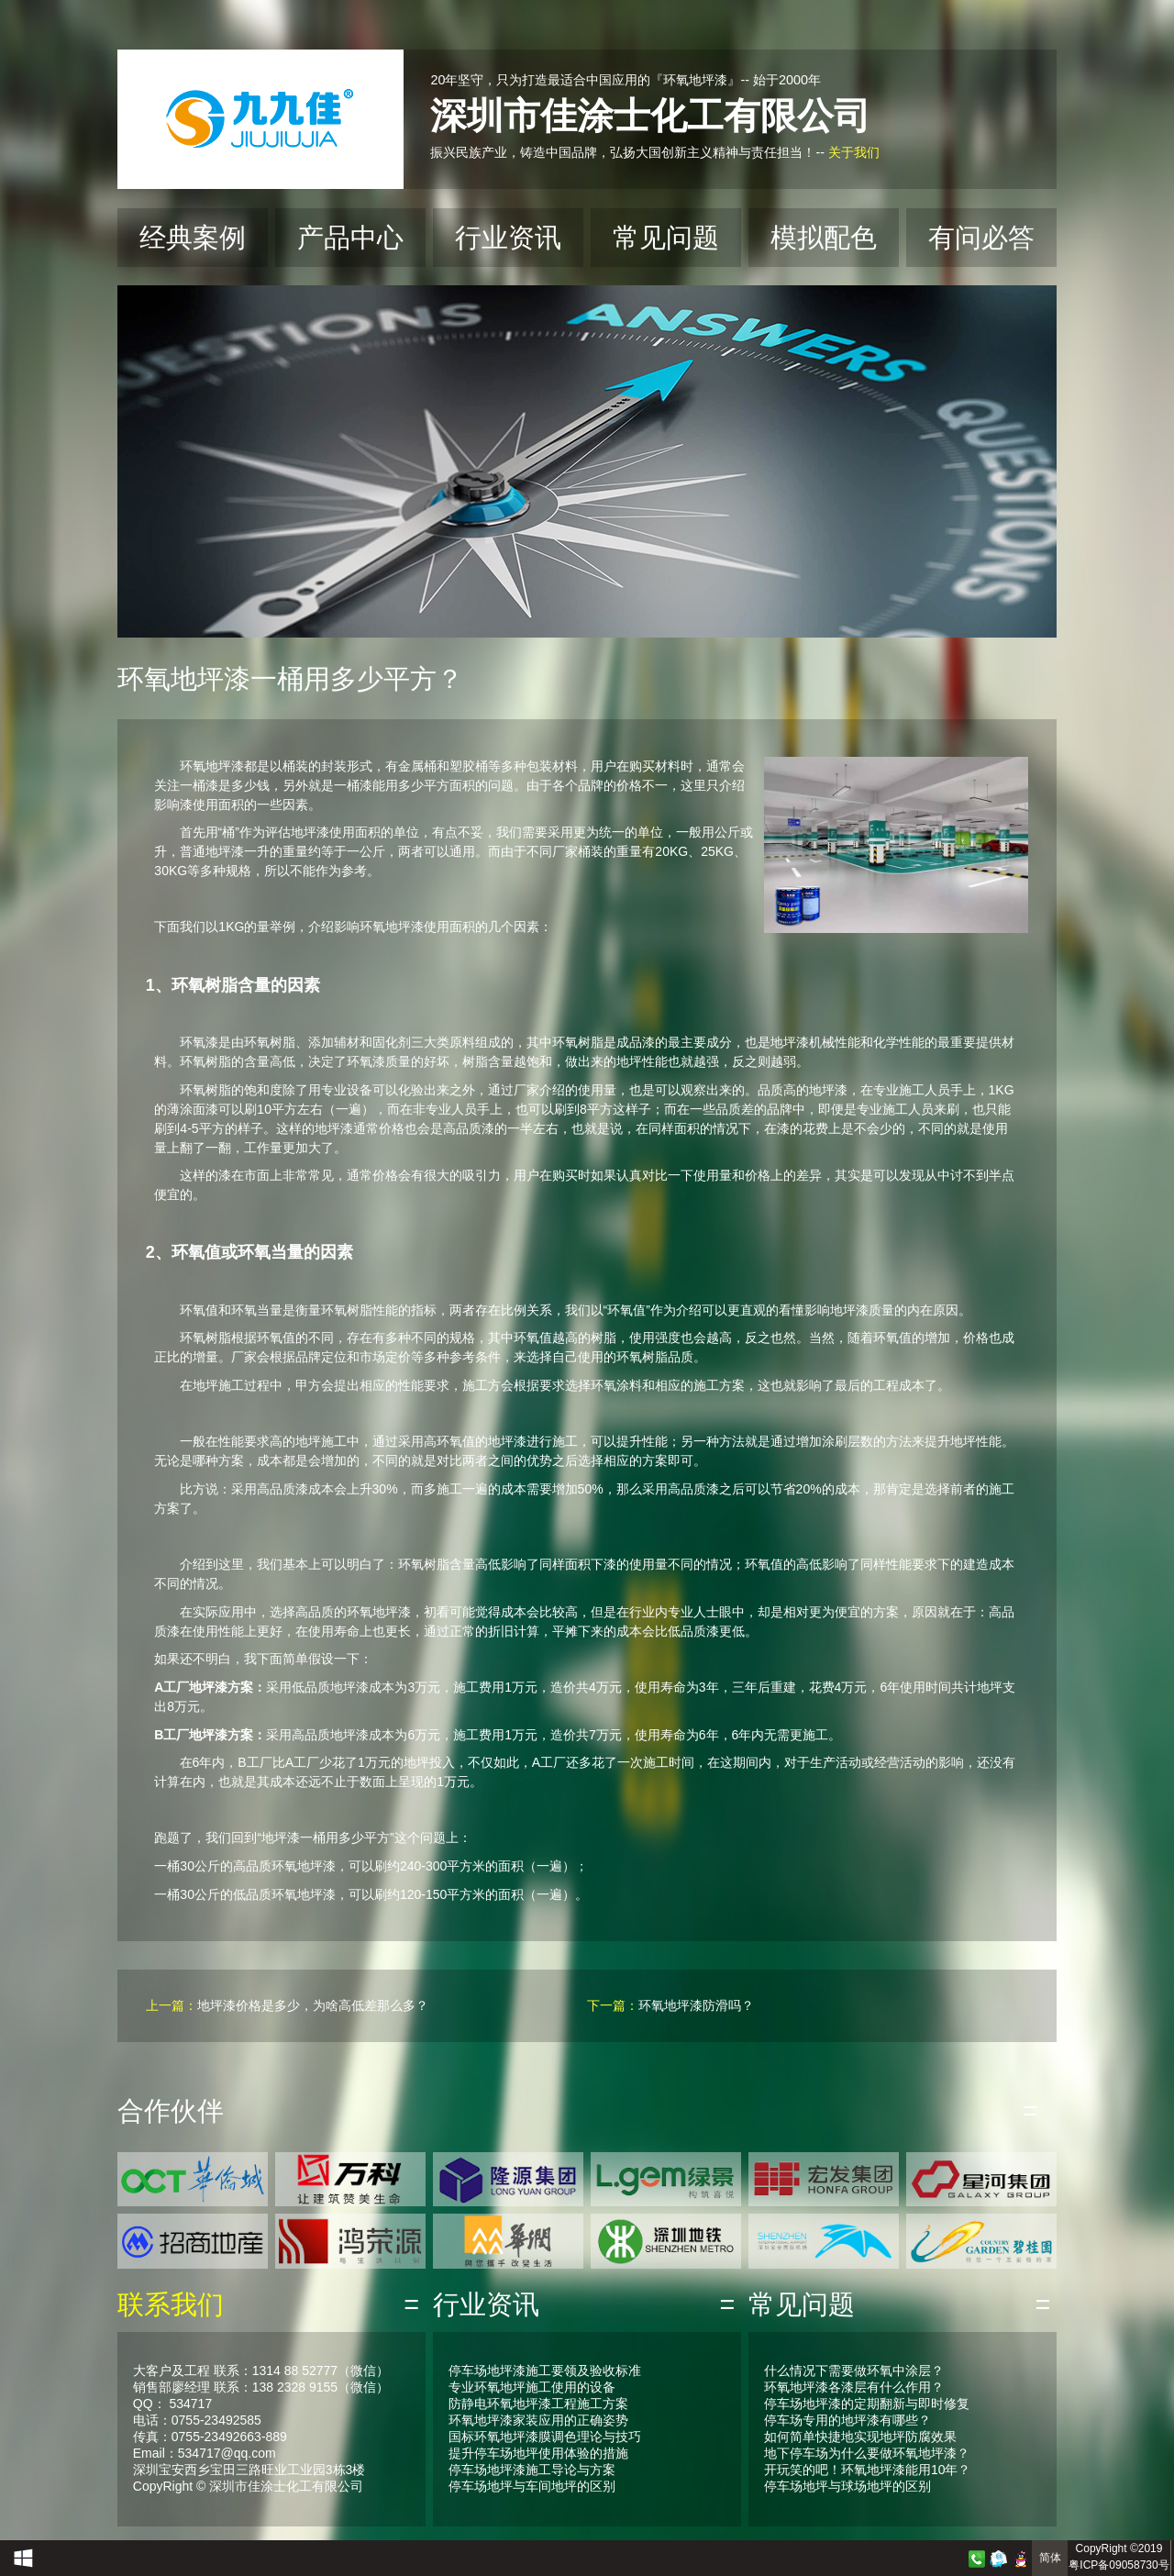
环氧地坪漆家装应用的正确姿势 (538, 2420)
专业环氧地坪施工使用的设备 (532, 2387)
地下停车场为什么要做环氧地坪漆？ (866, 2453)
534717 (190, 2403)
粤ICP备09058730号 (1118, 2565)
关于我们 (854, 152)
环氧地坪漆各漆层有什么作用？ (854, 2387)
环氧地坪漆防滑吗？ (696, 2005)
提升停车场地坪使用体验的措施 (538, 2453)
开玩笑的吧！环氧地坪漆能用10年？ (867, 2469)
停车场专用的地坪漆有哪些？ (847, 2420)
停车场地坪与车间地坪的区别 (532, 2486)
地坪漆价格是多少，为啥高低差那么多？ (312, 2005)
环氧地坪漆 (212, 766)
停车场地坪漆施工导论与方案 (532, 2469)
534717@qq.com (227, 2453)
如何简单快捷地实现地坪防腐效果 (860, 2436)
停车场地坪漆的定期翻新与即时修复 (866, 2403)
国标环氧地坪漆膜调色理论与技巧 (545, 2436)
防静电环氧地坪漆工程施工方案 (538, 2403)
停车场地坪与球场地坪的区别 (847, 2486)
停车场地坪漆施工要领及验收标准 (545, 2370)
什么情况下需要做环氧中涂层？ (854, 2370)
